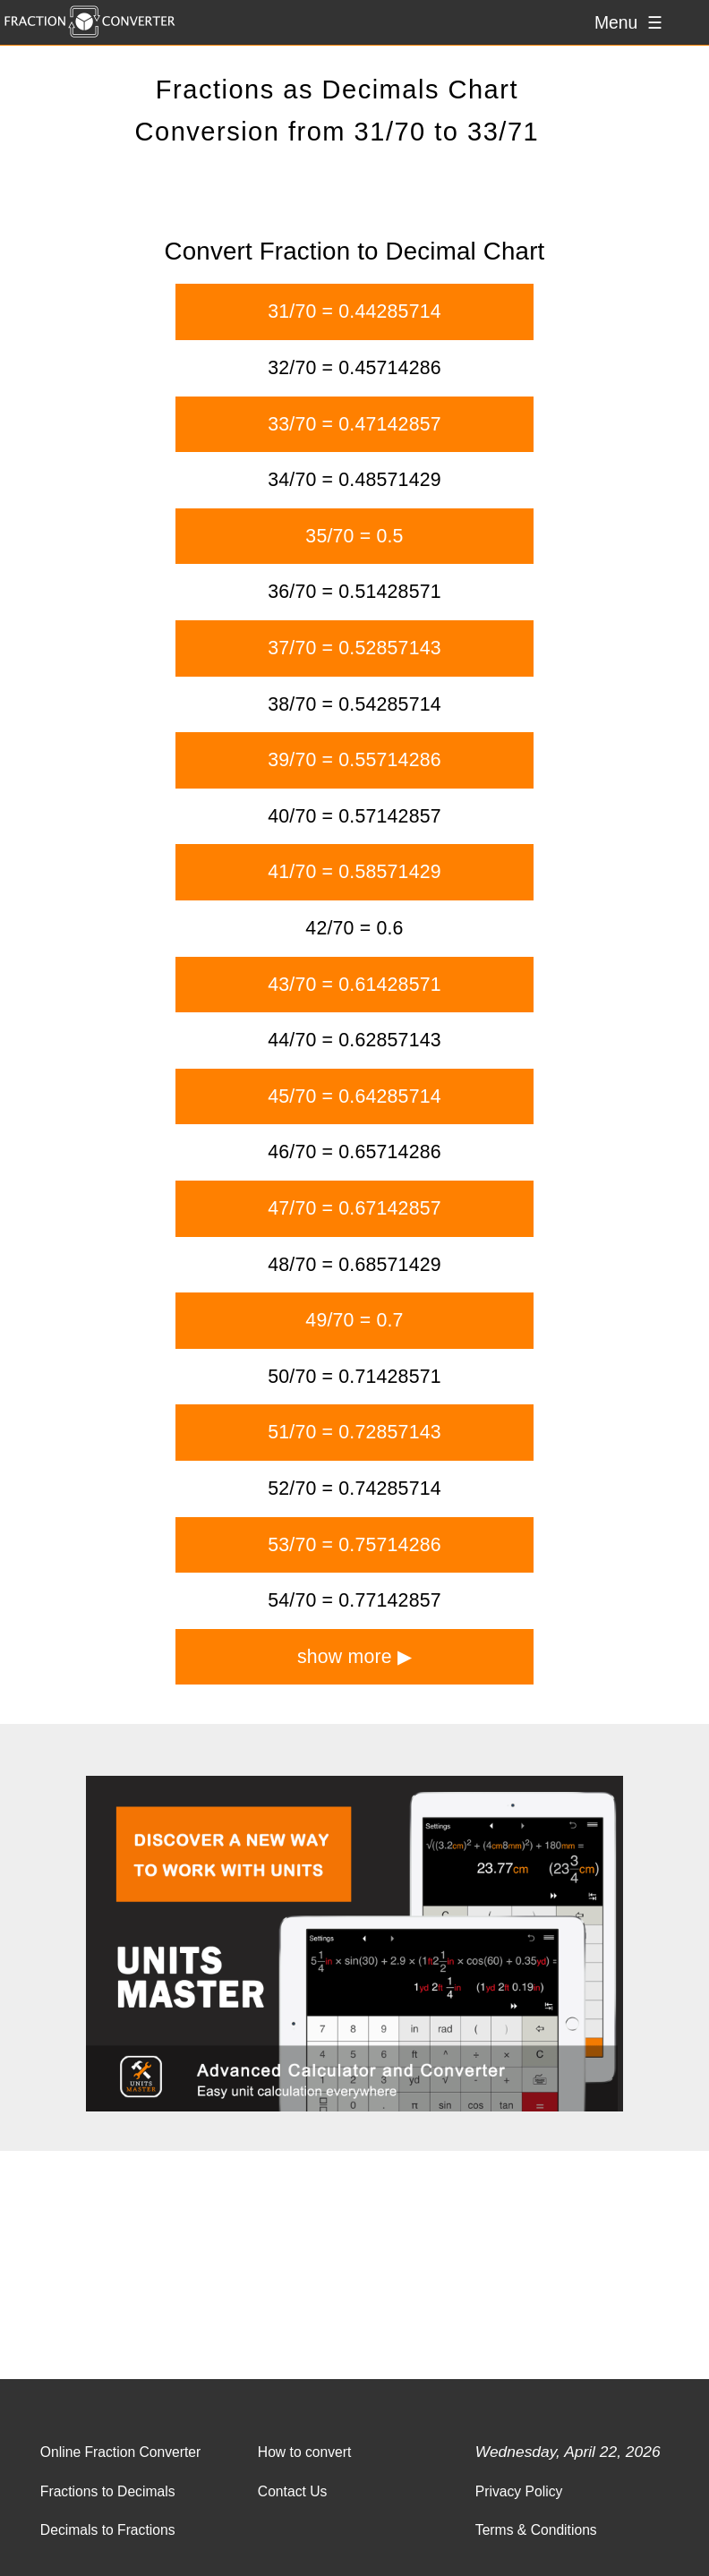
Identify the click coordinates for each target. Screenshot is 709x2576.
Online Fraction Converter (120, 2452)
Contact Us (293, 2491)
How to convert (305, 2452)
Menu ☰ (628, 22)
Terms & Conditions (536, 2530)
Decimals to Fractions (107, 2530)
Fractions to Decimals (107, 2491)
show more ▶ (354, 1657)
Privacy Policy (519, 2491)
